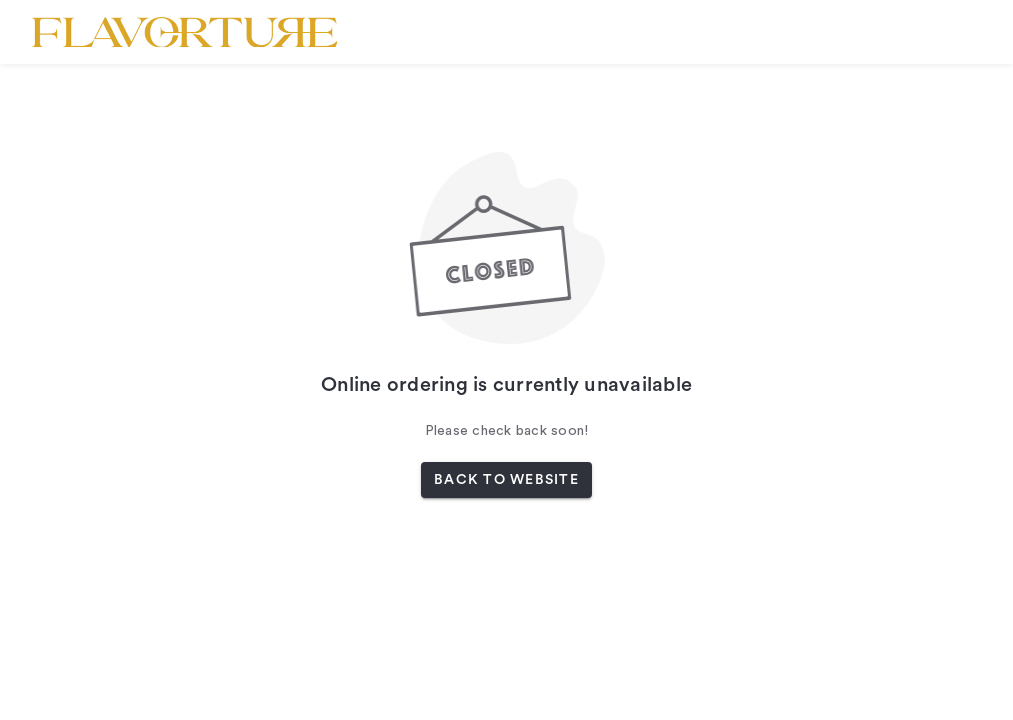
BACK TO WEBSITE (506, 480)
